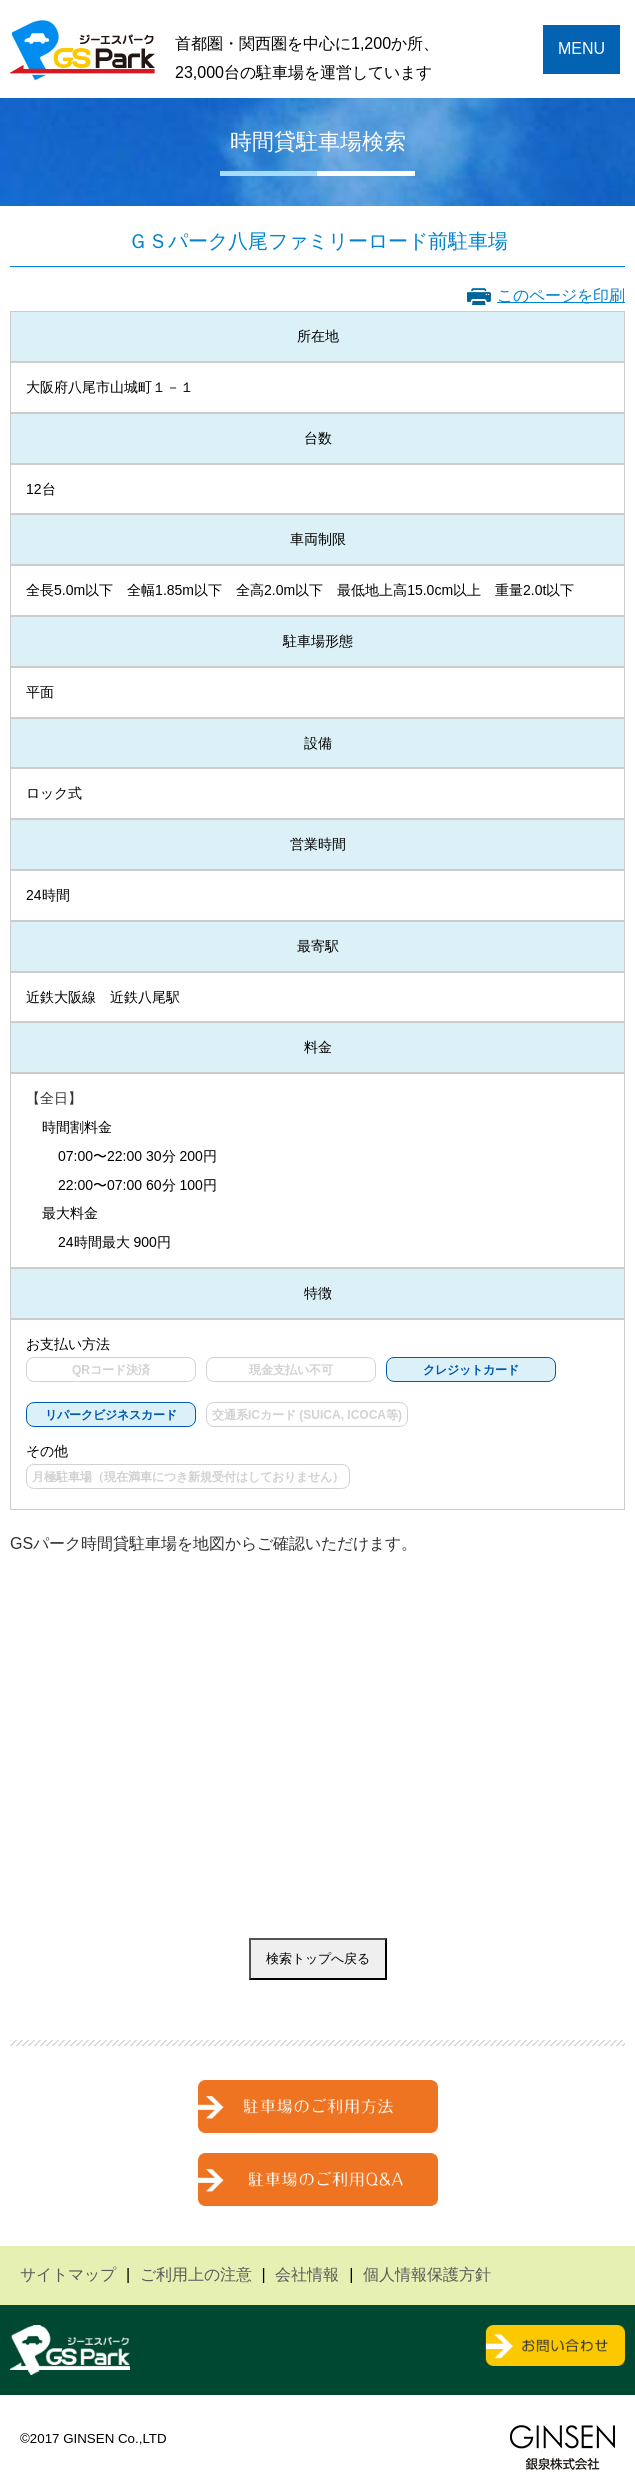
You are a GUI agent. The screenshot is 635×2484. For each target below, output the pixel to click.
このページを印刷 (561, 295)
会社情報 (307, 2274)
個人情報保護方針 (427, 2274)
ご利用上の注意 (196, 2274)
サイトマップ (68, 2274)
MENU (581, 48)
